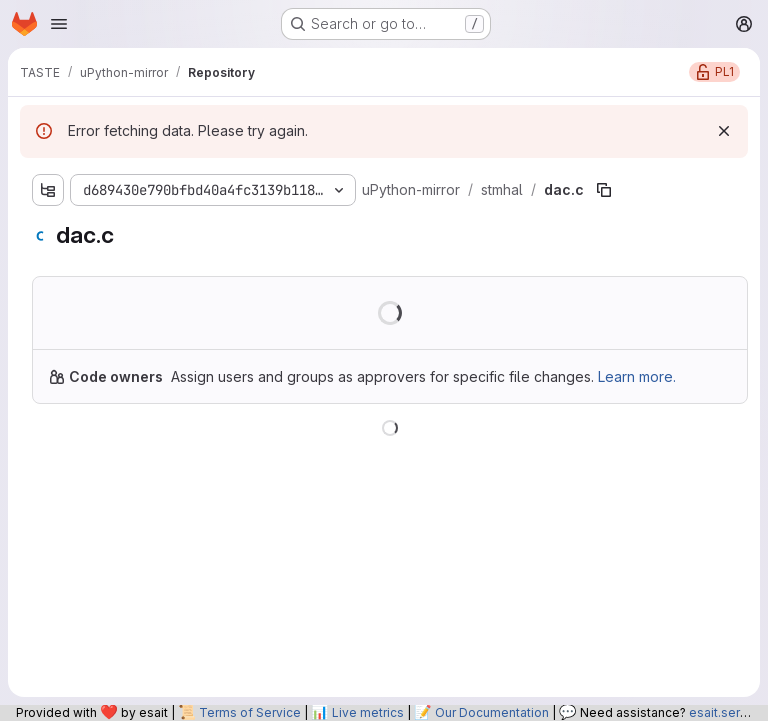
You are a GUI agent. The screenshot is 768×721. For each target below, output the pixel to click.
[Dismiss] (724, 131)
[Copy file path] (604, 190)
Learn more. (637, 376)
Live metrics (368, 712)
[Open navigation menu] (59, 24)
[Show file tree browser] (48, 190)
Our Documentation (492, 712)
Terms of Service (250, 712)
